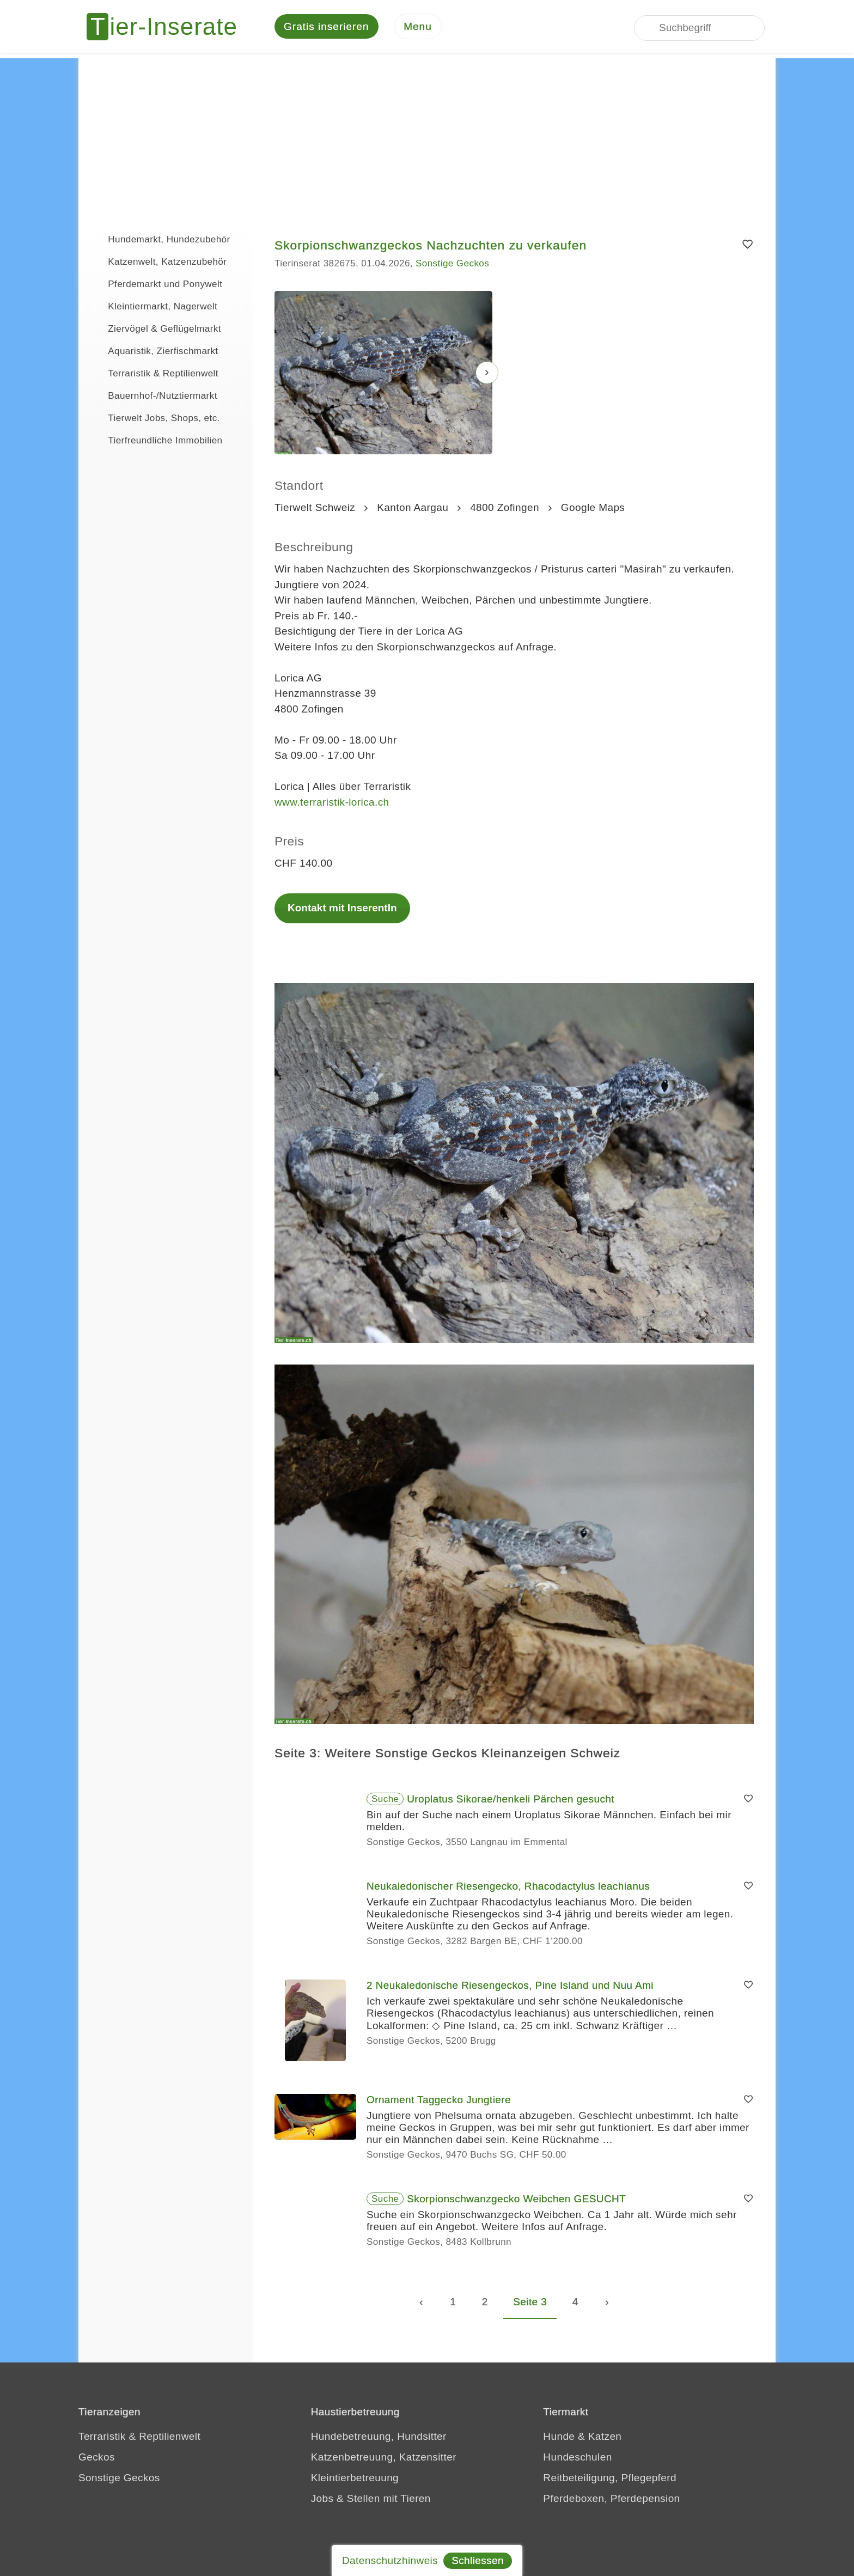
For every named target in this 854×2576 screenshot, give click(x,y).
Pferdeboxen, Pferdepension (611, 2500)
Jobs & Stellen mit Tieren (371, 2500)
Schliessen (478, 2560)
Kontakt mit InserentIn (342, 909)
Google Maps (593, 509)
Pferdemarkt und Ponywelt (155, 284)
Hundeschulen (577, 2458)
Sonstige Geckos (452, 265)
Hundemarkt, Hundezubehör (159, 239)
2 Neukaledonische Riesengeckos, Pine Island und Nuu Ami (510, 1987)
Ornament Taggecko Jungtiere (439, 2101)
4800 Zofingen (504, 509)
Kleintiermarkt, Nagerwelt (153, 306)
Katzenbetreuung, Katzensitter (383, 2458)
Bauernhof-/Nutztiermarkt (153, 396)
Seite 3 (530, 2303)
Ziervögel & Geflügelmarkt (155, 329)
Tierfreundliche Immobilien (155, 440)
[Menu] (418, 27)
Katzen (605, 2438)
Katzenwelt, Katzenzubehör (158, 262)
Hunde (559, 2438)
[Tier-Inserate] (168, 27)
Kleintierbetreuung (355, 2479)
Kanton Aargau (412, 509)
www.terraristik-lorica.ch (331, 803)
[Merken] (747, 246)
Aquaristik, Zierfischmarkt (153, 351)
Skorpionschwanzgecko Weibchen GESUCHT (516, 2200)
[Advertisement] (427, 136)
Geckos (96, 2458)
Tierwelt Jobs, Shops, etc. (154, 418)
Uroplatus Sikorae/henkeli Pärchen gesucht (510, 1800)
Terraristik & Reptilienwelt (153, 373)
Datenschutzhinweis (390, 2560)
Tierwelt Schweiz (314, 509)
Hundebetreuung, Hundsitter (379, 2438)
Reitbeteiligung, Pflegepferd (609, 2479)
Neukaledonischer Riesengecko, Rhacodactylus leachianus (508, 1887)
